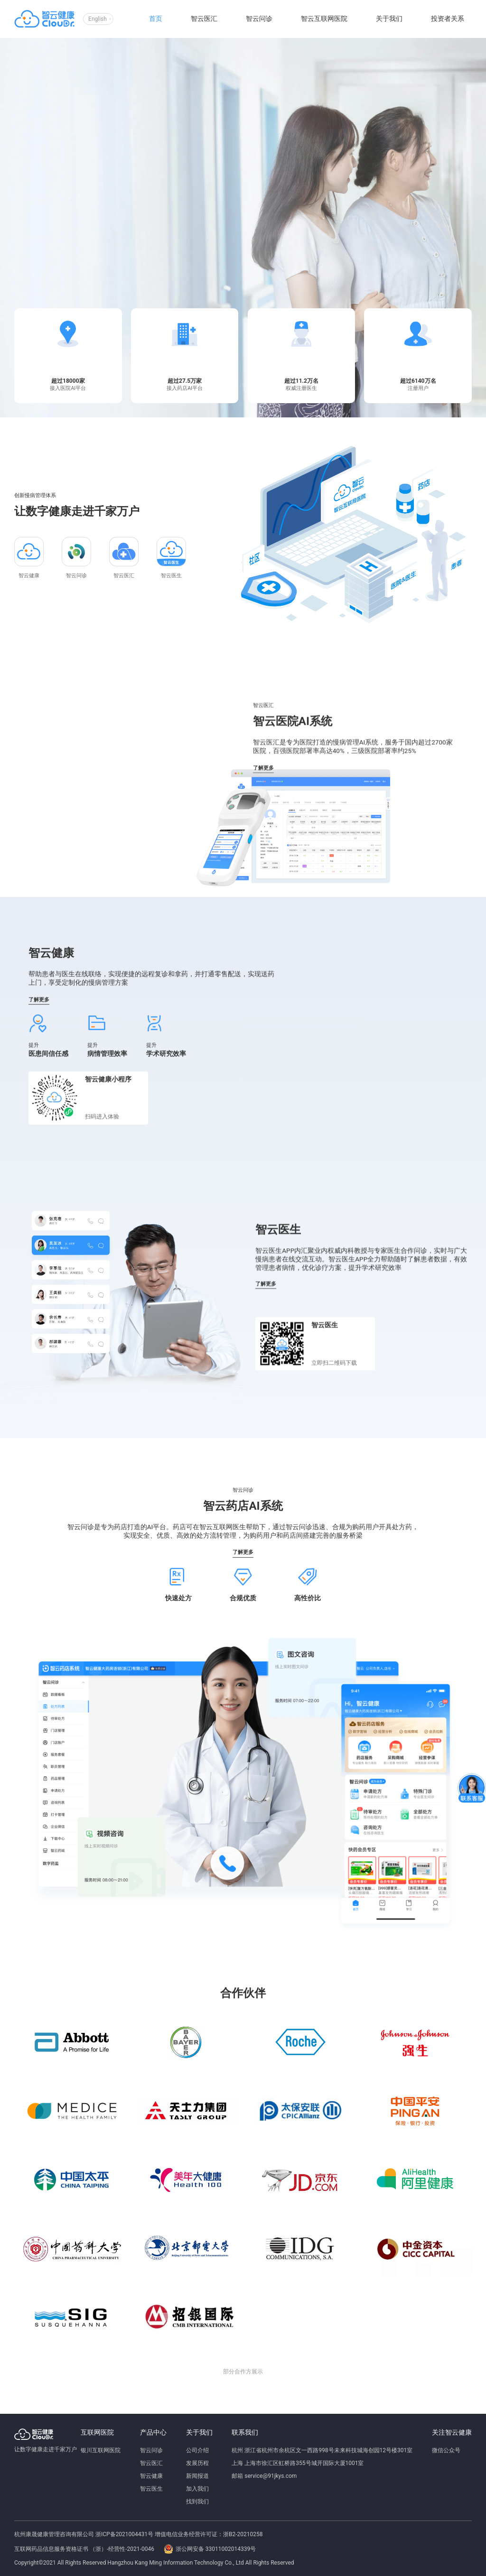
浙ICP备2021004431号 (124, 2534)
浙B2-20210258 (243, 2534)
